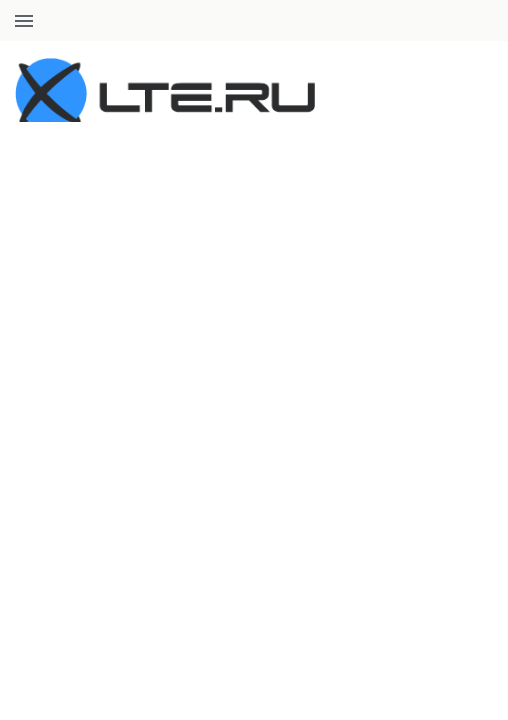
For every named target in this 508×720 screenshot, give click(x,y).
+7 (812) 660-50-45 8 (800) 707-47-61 (385, 20)
